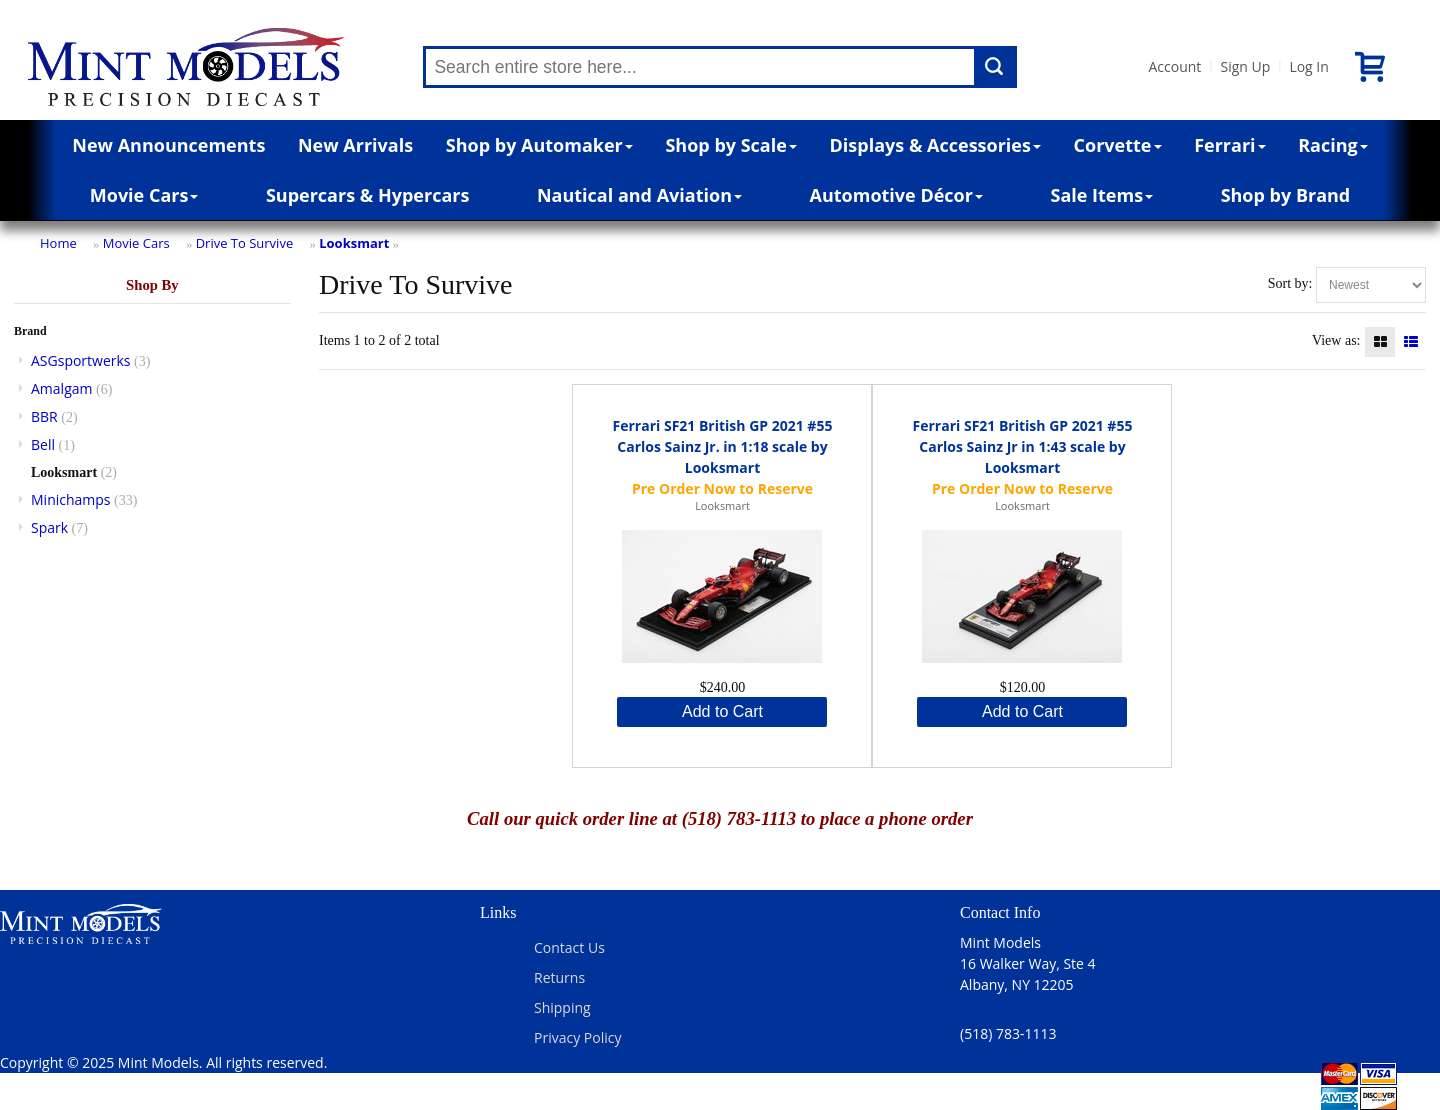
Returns (559, 977)
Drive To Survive (245, 243)
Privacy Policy (577, 1037)
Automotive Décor (896, 195)
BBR (44, 416)
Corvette (1118, 145)
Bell (43, 444)
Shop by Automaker (539, 145)
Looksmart (354, 243)
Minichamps (71, 499)
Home (58, 243)
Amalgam (61, 388)
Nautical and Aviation (639, 195)
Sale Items (1101, 195)
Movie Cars (144, 195)
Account (1174, 66)
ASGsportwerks (81, 360)
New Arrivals (355, 145)
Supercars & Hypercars (368, 195)
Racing (1333, 145)
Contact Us (569, 947)
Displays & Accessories (935, 145)
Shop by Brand (1286, 195)
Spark (49, 527)
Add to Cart (722, 711)
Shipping (562, 1007)
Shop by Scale (730, 145)
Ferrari (1229, 145)
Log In (1308, 66)
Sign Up (1245, 66)
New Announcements (168, 145)
